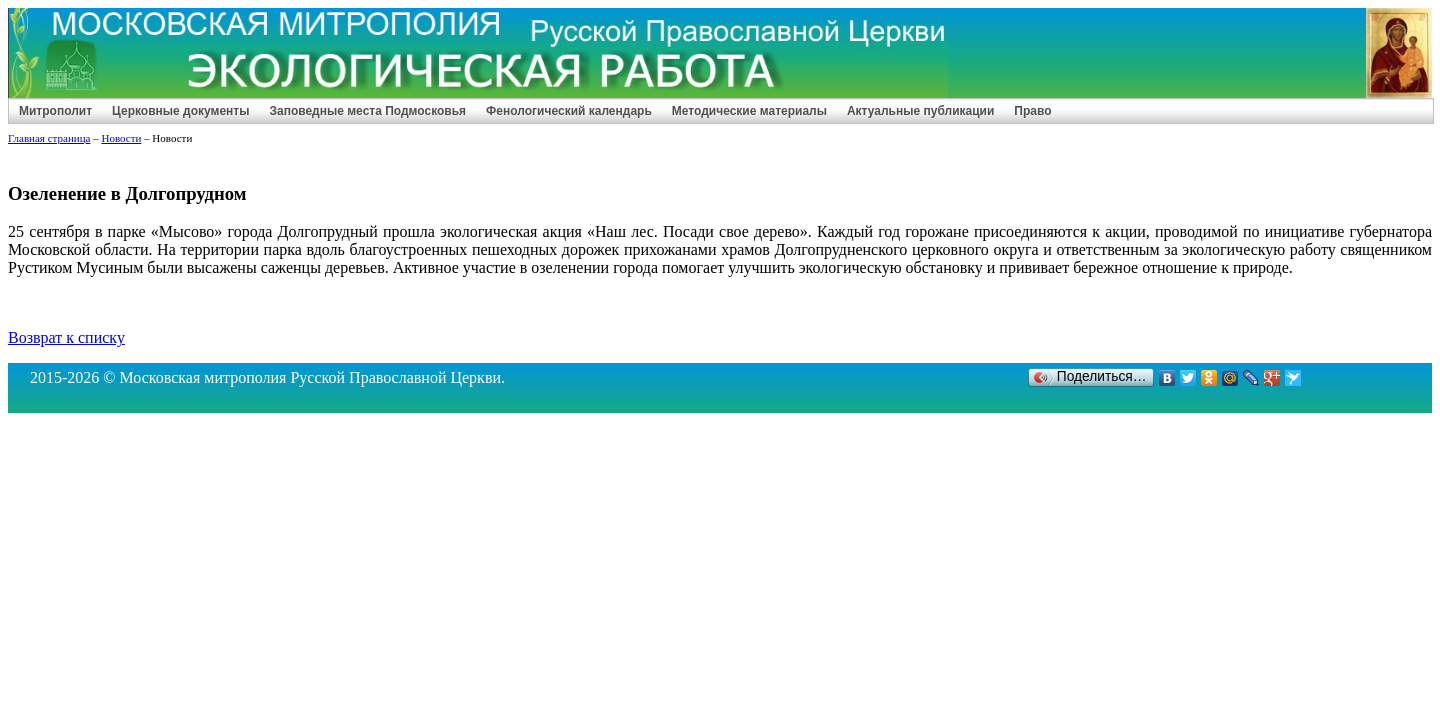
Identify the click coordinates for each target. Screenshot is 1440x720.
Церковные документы (180, 111)
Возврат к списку (66, 337)
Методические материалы (749, 111)
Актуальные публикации (920, 111)
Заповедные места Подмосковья (367, 111)
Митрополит (55, 111)
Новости (121, 138)
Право (1032, 111)
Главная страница (49, 138)
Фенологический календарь (569, 111)
